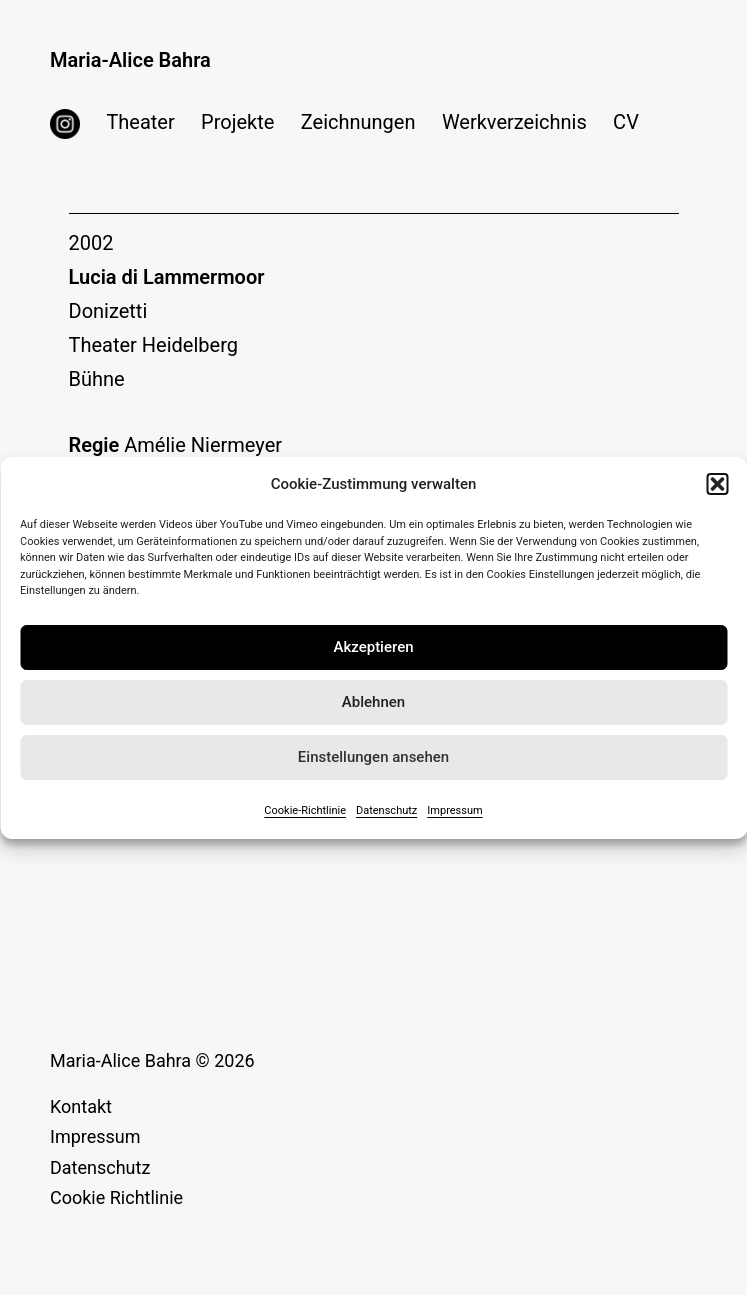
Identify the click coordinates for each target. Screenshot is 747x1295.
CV (626, 122)
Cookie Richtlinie (116, 1197)
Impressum (454, 810)
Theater (140, 122)
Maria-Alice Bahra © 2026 (152, 1060)
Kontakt (81, 1106)
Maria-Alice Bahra (130, 60)
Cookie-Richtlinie (305, 810)
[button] (717, 484)
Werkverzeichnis (514, 122)
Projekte (237, 122)
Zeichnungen (358, 122)
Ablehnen (373, 702)
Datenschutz (386, 810)
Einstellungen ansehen (373, 757)
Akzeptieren (373, 647)
